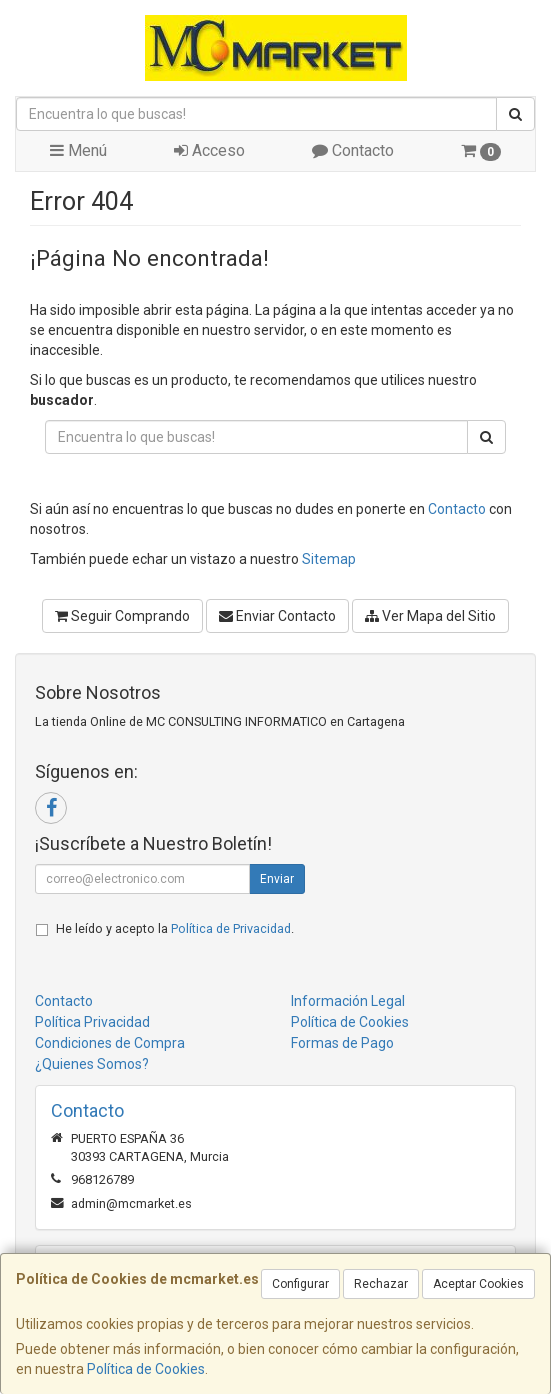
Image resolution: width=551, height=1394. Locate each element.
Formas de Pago (342, 1043)
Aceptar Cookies (478, 1284)
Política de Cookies (146, 1369)
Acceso (209, 150)
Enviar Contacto (277, 616)
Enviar (277, 879)
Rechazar (381, 1284)
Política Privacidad (92, 1022)
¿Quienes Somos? (92, 1064)
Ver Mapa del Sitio (430, 616)
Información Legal (348, 1001)
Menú (78, 150)
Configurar (300, 1284)
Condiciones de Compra (110, 1043)
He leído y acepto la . (175, 928)
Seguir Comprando (122, 616)
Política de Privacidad (231, 928)
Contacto (353, 150)
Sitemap (329, 559)
